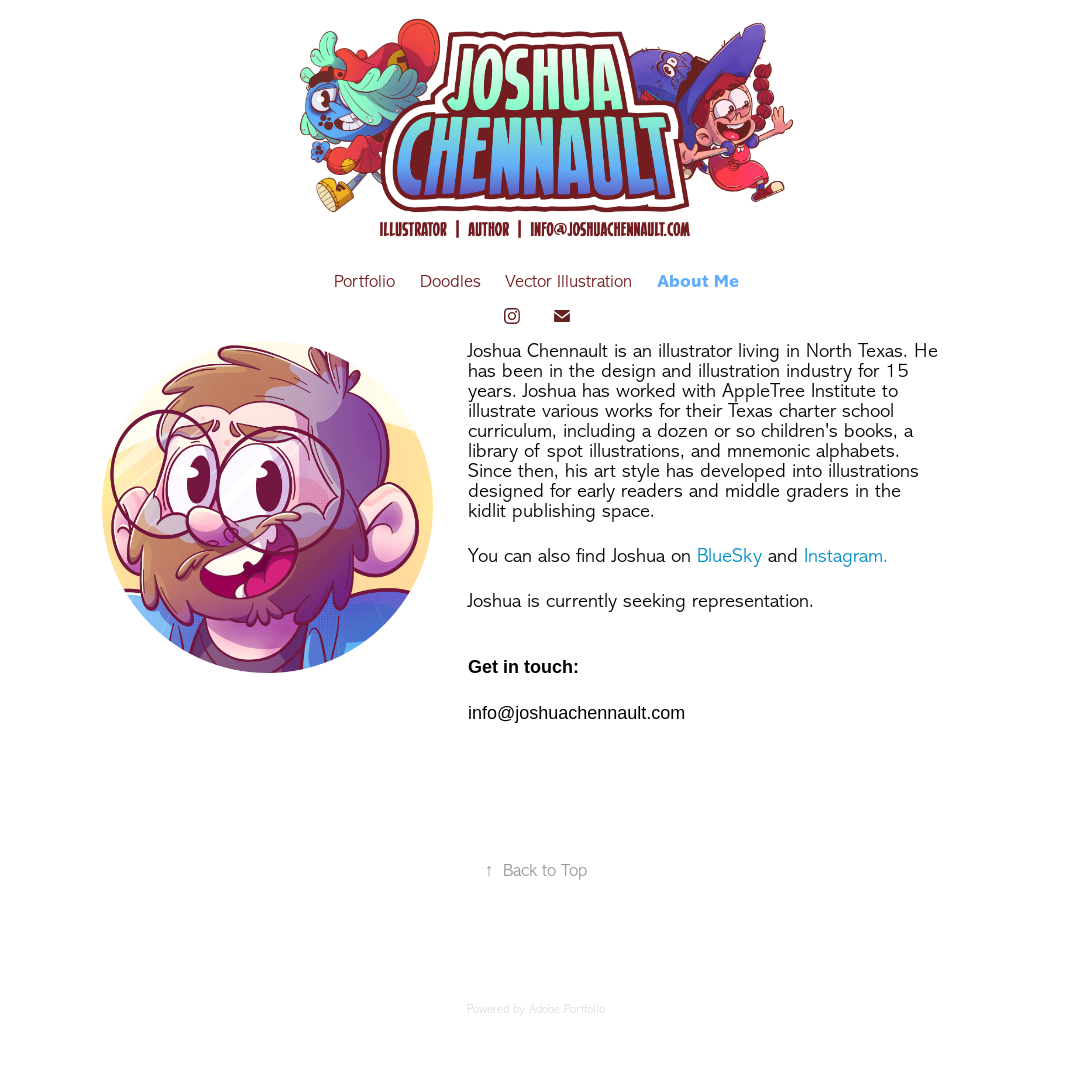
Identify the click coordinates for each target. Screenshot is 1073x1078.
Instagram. (846, 555)
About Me (698, 281)
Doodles (450, 281)
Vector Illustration (568, 281)
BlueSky (729, 555)
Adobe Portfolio (567, 1009)
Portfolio (364, 281)
